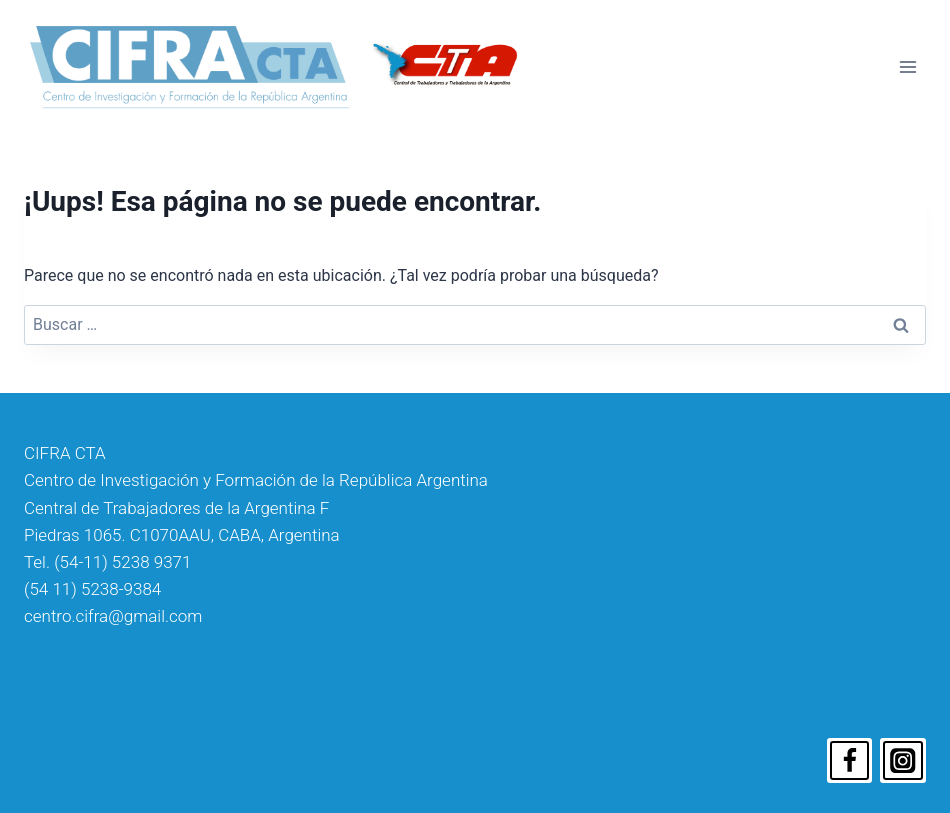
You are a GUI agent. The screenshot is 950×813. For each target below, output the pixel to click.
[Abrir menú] (907, 66)
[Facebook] (850, 761)
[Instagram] (903, 761)
